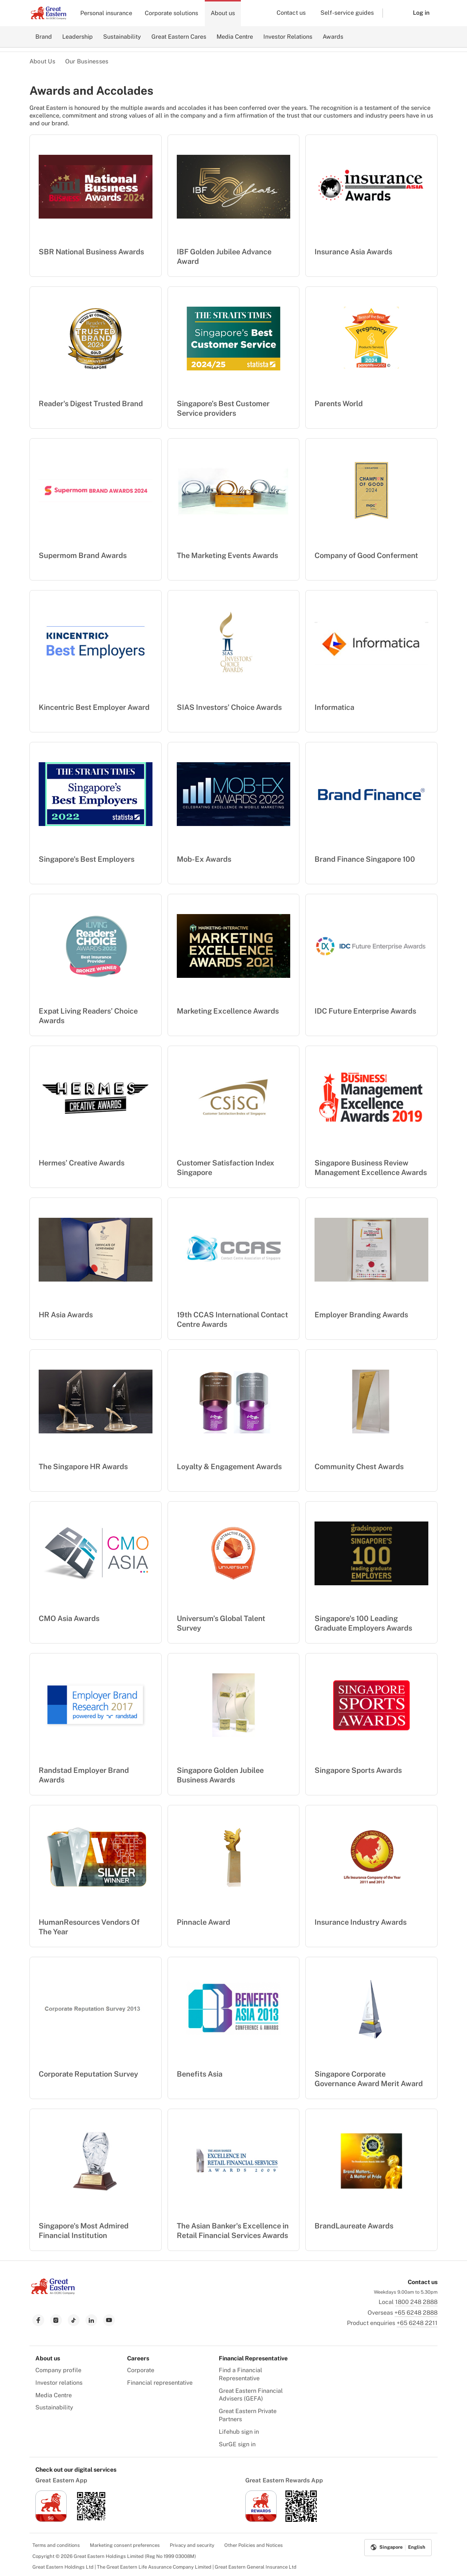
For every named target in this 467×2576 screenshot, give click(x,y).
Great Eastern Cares (178, 36)
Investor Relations (287, 36)
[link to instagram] (56, 2320)
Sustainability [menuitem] (54, 2407)
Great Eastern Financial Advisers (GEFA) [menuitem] (251, 2394)
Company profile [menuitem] (58, 2370)
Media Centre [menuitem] (53, 2395)
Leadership (77, 36)
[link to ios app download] (51, 2519)
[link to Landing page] (53, 2292)
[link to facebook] (38, 2320)
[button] (392, 13)
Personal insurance (106, 13)
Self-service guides (347, 12)
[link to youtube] (109, 2320)
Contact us (291, 12)
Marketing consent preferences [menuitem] (125, 2545)
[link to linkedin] (91, 2320)
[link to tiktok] (74, 2320)
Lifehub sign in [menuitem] (239, 2431)
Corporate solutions (171, 13)
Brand (43, 36)
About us (223, 13)
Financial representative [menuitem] (160, 2382)
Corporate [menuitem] (140, 2370)
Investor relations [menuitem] (58, 2382)
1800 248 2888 (416, 2301)
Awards (333, 36)
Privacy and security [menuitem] (192, 2545)
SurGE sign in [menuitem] (237, 2444)
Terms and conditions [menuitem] (56, 2545)
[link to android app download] (91, 2519)
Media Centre (235, 36)
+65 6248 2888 (416, 2312)
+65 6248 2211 (417, 2322)
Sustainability (122, 36)
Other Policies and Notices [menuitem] (253, 2545)
